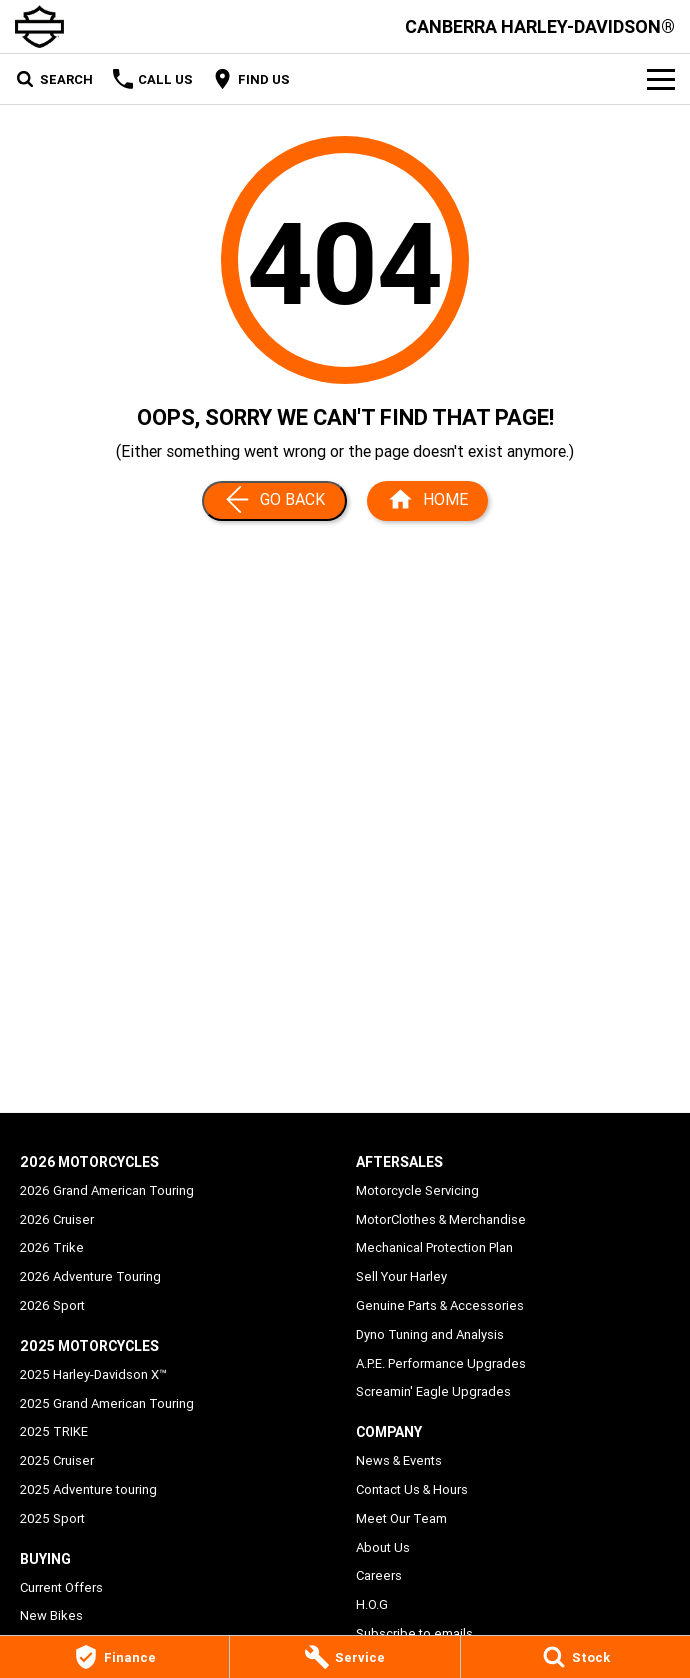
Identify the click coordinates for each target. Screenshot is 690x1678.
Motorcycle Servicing (417, 1190)
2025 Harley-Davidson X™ (93, 1374)
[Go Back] (274, 501)
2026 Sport (52, 1305)
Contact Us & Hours (412, 1489)
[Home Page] (427, 501)
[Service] (344, 1657)
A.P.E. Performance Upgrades (441, 1363)
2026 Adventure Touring (90, 1276)
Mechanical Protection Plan (434, 1247)
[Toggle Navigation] (661, 79)
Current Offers (61, 1587)
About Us (383, 1547)
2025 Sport (52, 1518)
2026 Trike (52, 1247)
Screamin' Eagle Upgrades (433, 1391)
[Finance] (114, 1657)
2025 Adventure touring (88, 1489)
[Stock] (575, 1657)
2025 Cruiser (57, 1460)
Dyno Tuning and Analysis (430, 1334)
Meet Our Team (401, 1518)
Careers (379, 1575)
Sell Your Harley (401, 1276)
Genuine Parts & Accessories (440, 1305)
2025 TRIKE (54, 1431)
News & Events (399, 1460)
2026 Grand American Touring (107, 1190)
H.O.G (372, 1604)
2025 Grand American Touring (107, 1403)
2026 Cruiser (57, 1219)
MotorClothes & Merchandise (441, 1219)
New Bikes (51, 1615)
